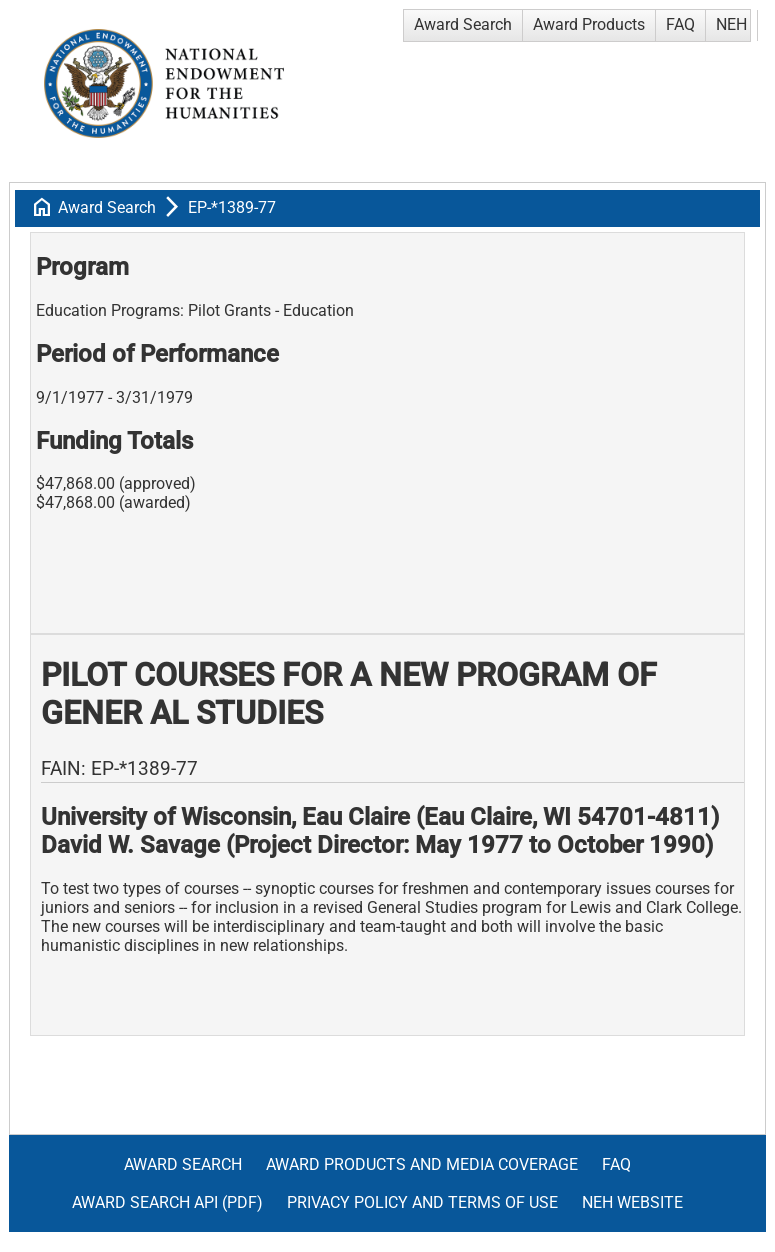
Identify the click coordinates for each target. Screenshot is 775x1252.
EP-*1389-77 (232, 207)
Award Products (589, 24)
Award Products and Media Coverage (422, 1164)
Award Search (463, 24)
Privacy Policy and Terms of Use (422, 1202)
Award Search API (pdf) (167, 1202)
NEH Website (632, 1202)
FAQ (680, 24)
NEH (731, 24)
